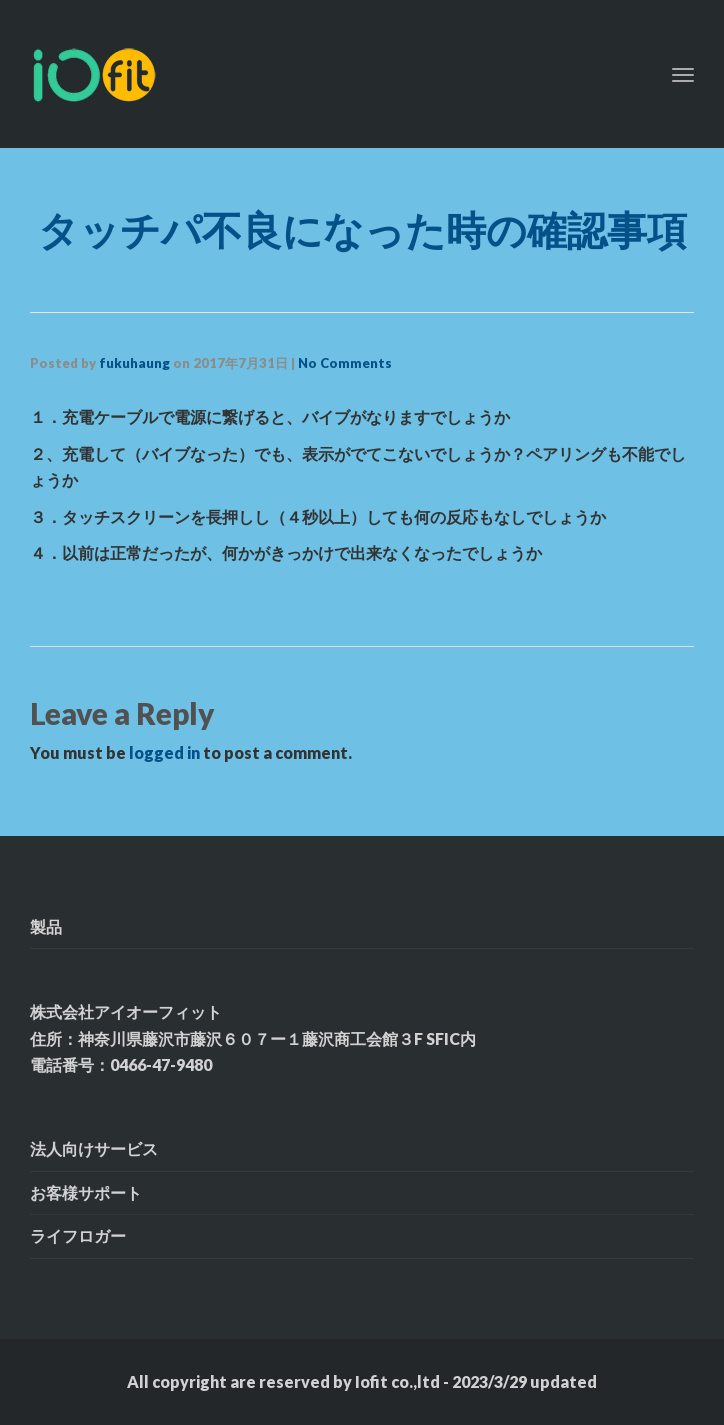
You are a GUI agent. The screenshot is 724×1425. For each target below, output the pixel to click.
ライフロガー (78, 1235)
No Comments (345, 363)
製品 (46, 926)
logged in (164, 752)
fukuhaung (134, 363)
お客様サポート (86, 1192)
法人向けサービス (94, 1148)
